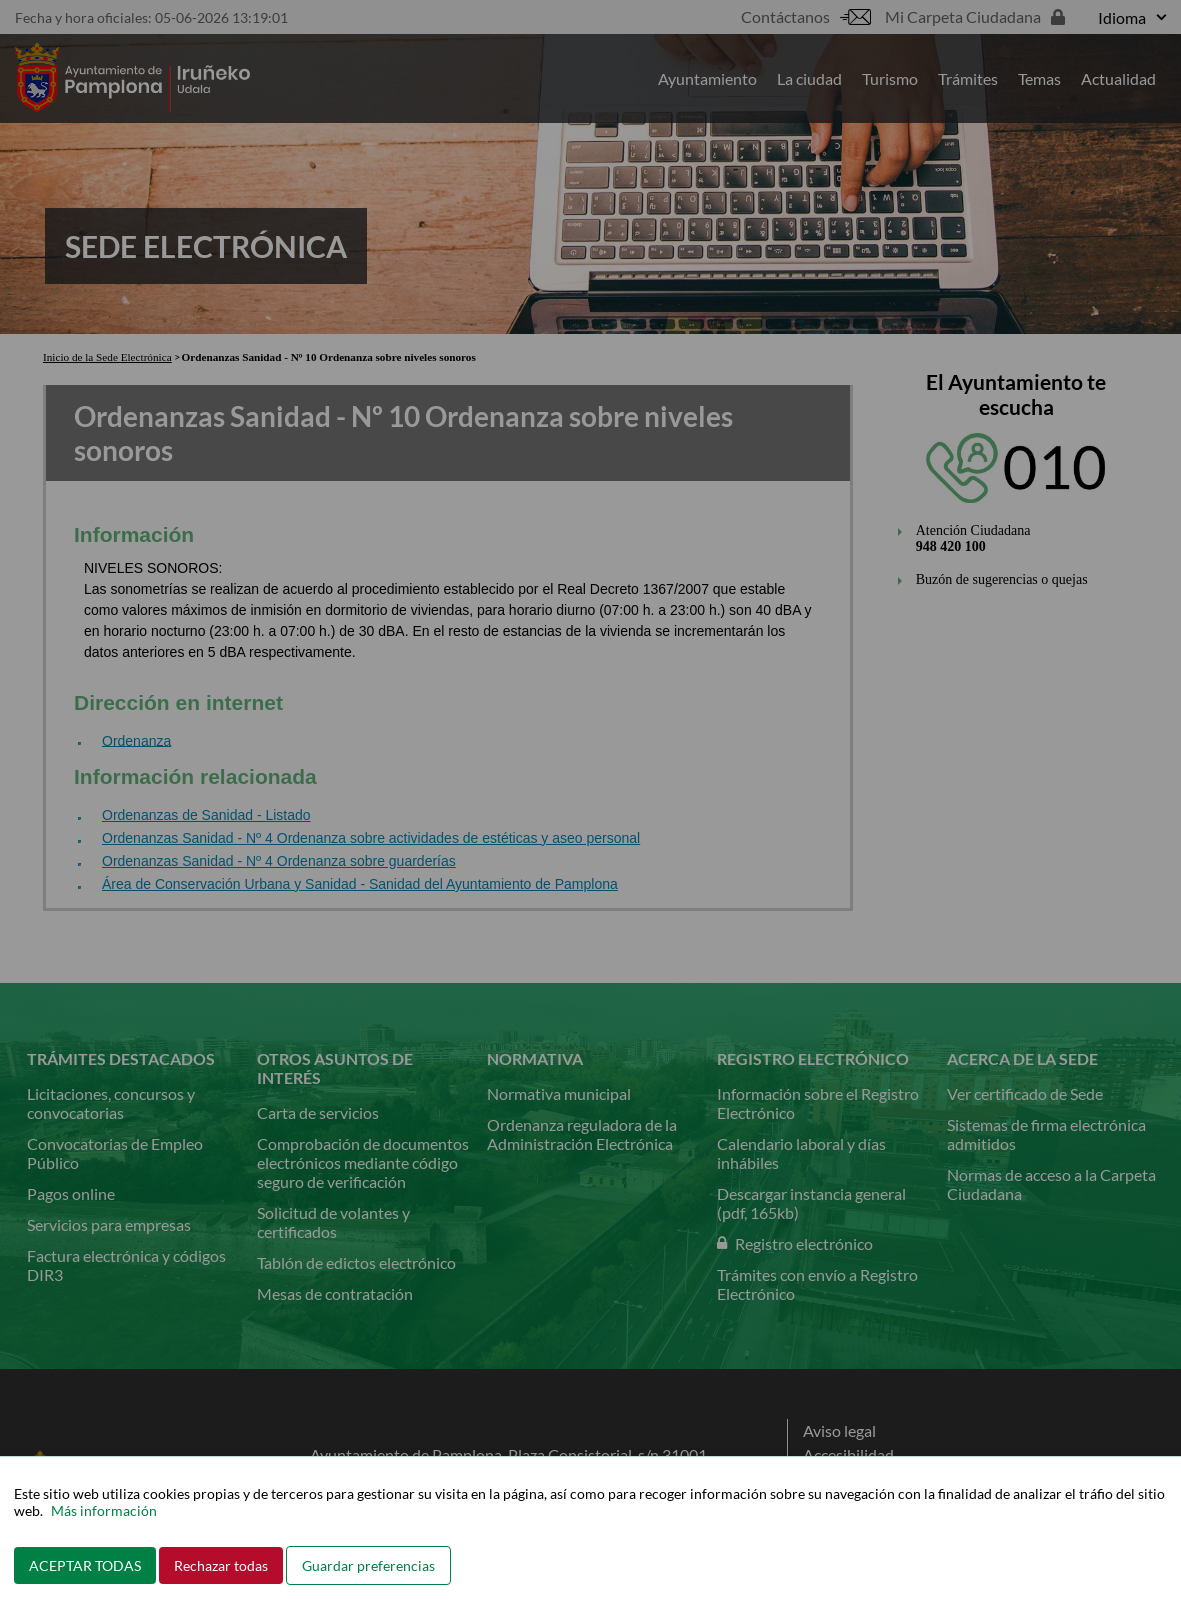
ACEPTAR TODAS (85, 1565)
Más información (104, 1510)
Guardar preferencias (368, 1565)
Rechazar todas (221, 1565)
